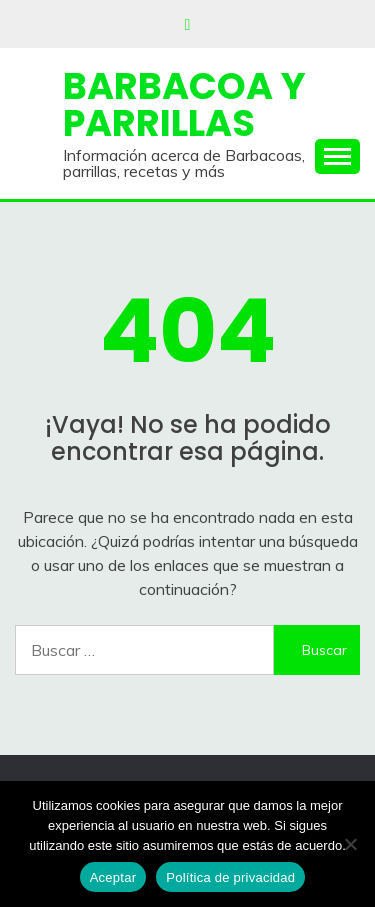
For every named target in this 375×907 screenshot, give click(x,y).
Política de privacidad (230, 877)
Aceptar (113, 877)
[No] (350, 844)
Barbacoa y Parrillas (184, 104)
